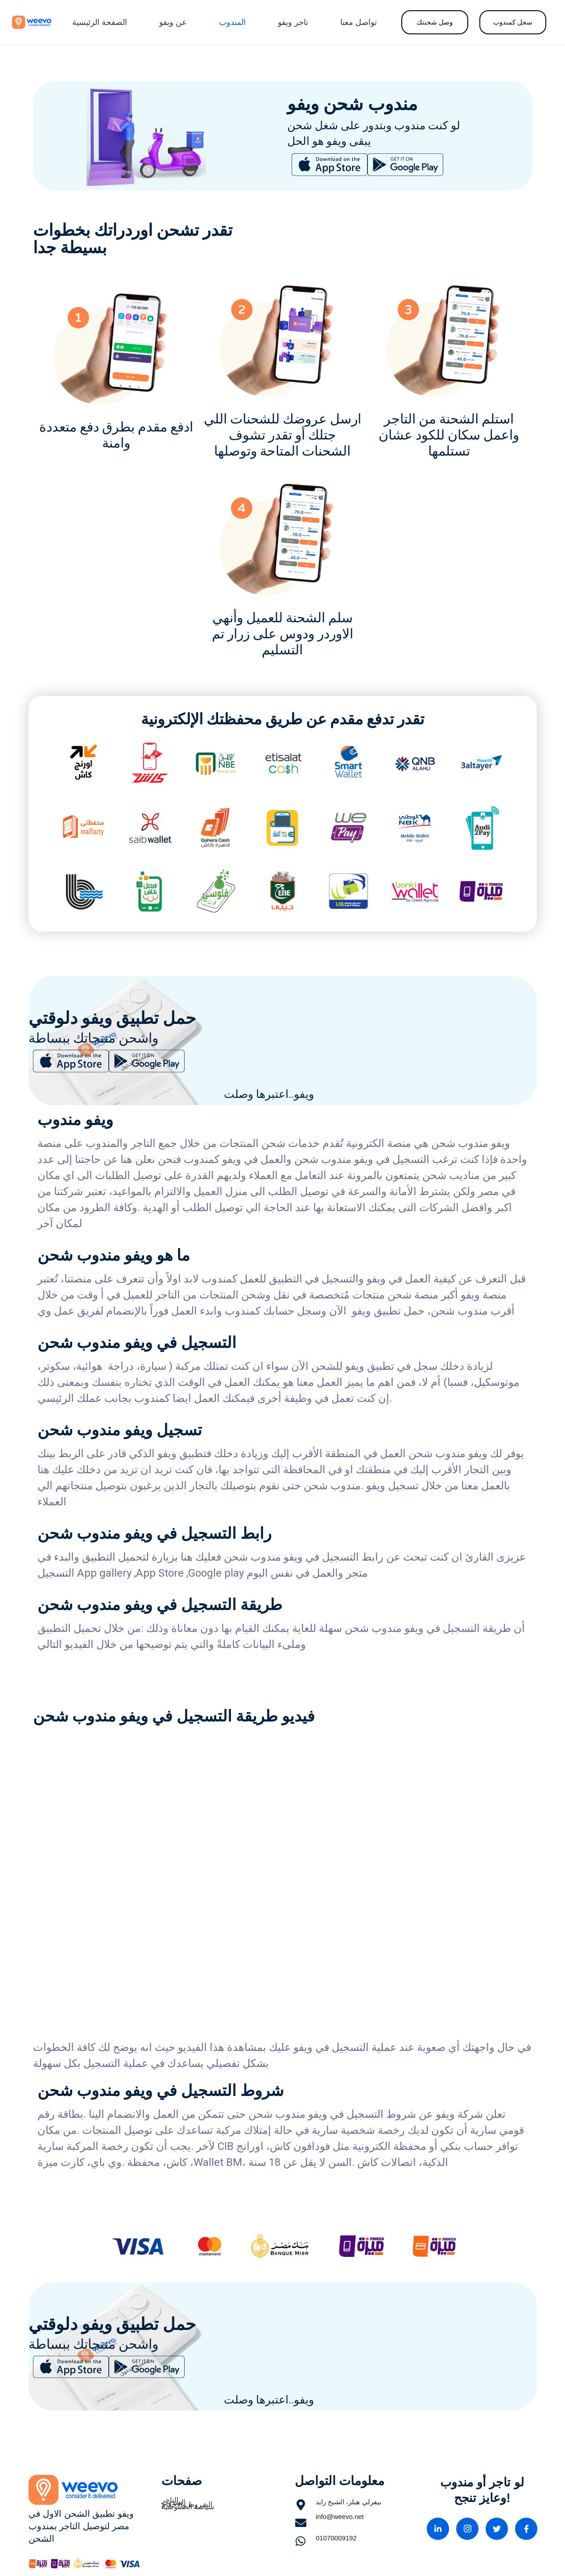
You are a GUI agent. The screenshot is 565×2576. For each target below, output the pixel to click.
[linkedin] (438, 2528)
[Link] (31, 22)
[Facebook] (526, 2528)
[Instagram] (467, 2528)
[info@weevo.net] (305, 2524)
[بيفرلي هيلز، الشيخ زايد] (305, 2506)
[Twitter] (496, 2528)
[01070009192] (305, 2542)
